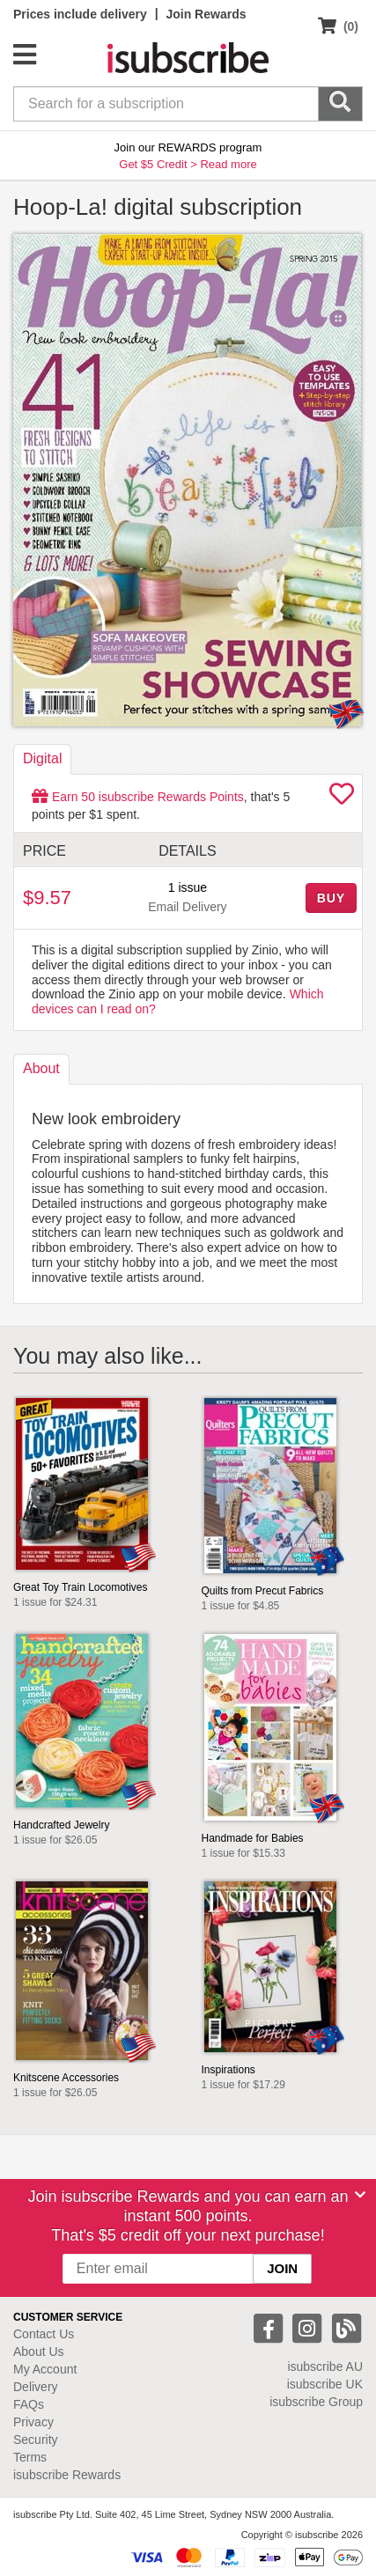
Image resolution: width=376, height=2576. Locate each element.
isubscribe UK (325, 2384)
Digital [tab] (42, 758)
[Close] (360, 2195)
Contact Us (43, 2334)
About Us (38, 2351)
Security (35, 2439)
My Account (45, 2369)
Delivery (35, 2387)
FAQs (28, 2404)
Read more (228, 164)
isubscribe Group (316, 2402)
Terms (30, 2457)
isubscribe (325, 2366)
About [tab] (41, 1068)
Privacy (33, 2422)
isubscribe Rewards (67, 2475)
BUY (331, 898)
